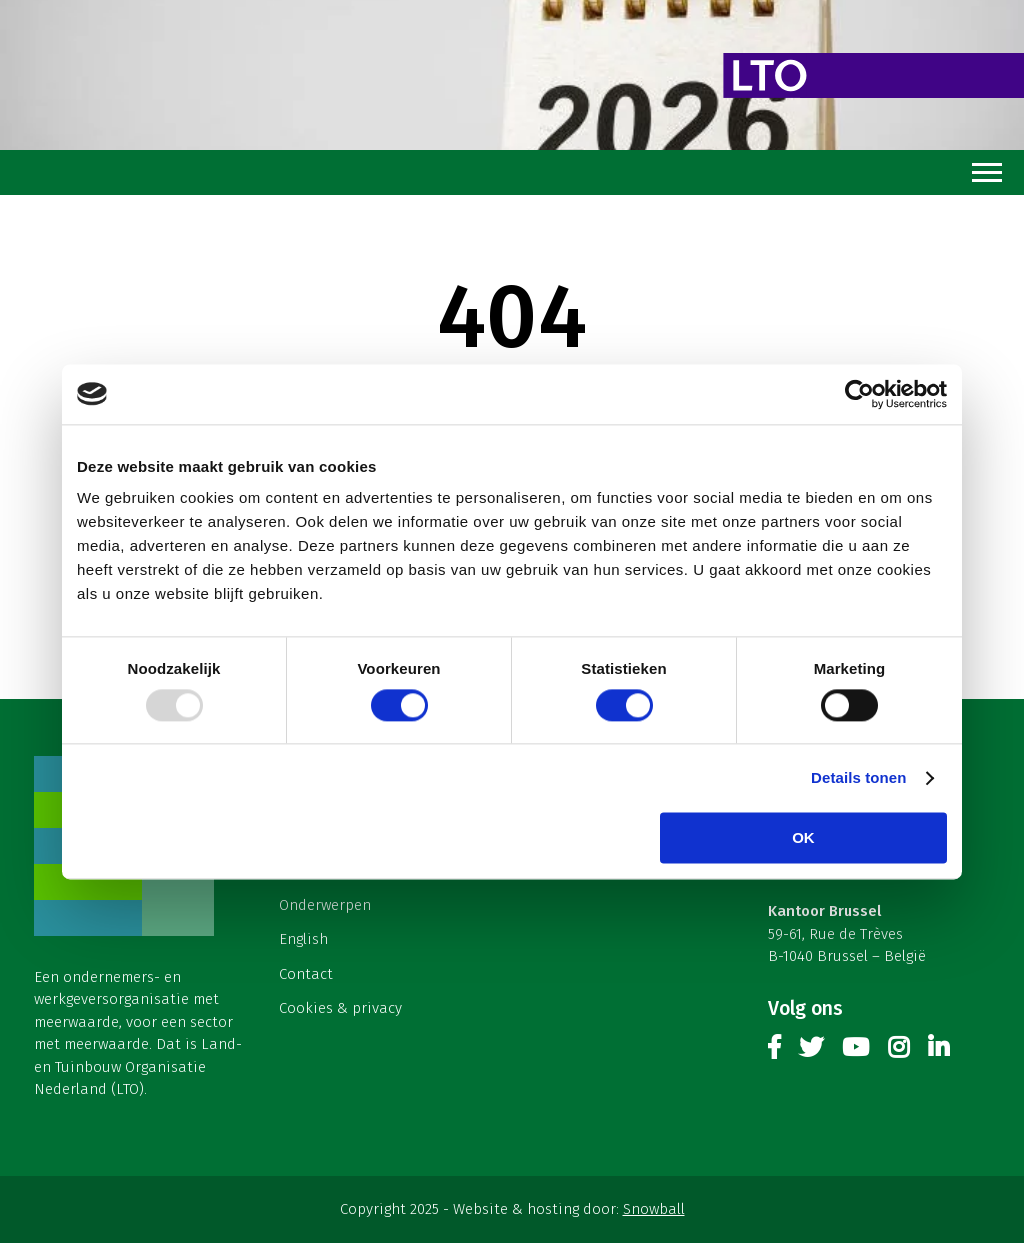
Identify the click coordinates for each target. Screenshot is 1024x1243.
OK (803, 837)
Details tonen (858, 777)
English (303, 939)
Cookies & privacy (340, 1008)
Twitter (811, 1051)
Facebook (774, 1051)
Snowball (654, 1209)
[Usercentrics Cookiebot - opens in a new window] (859, 394)
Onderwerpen (325, 905)
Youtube (855, 1051)
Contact (306, 974)
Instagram (898, 1051)
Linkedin (938, 1051)
